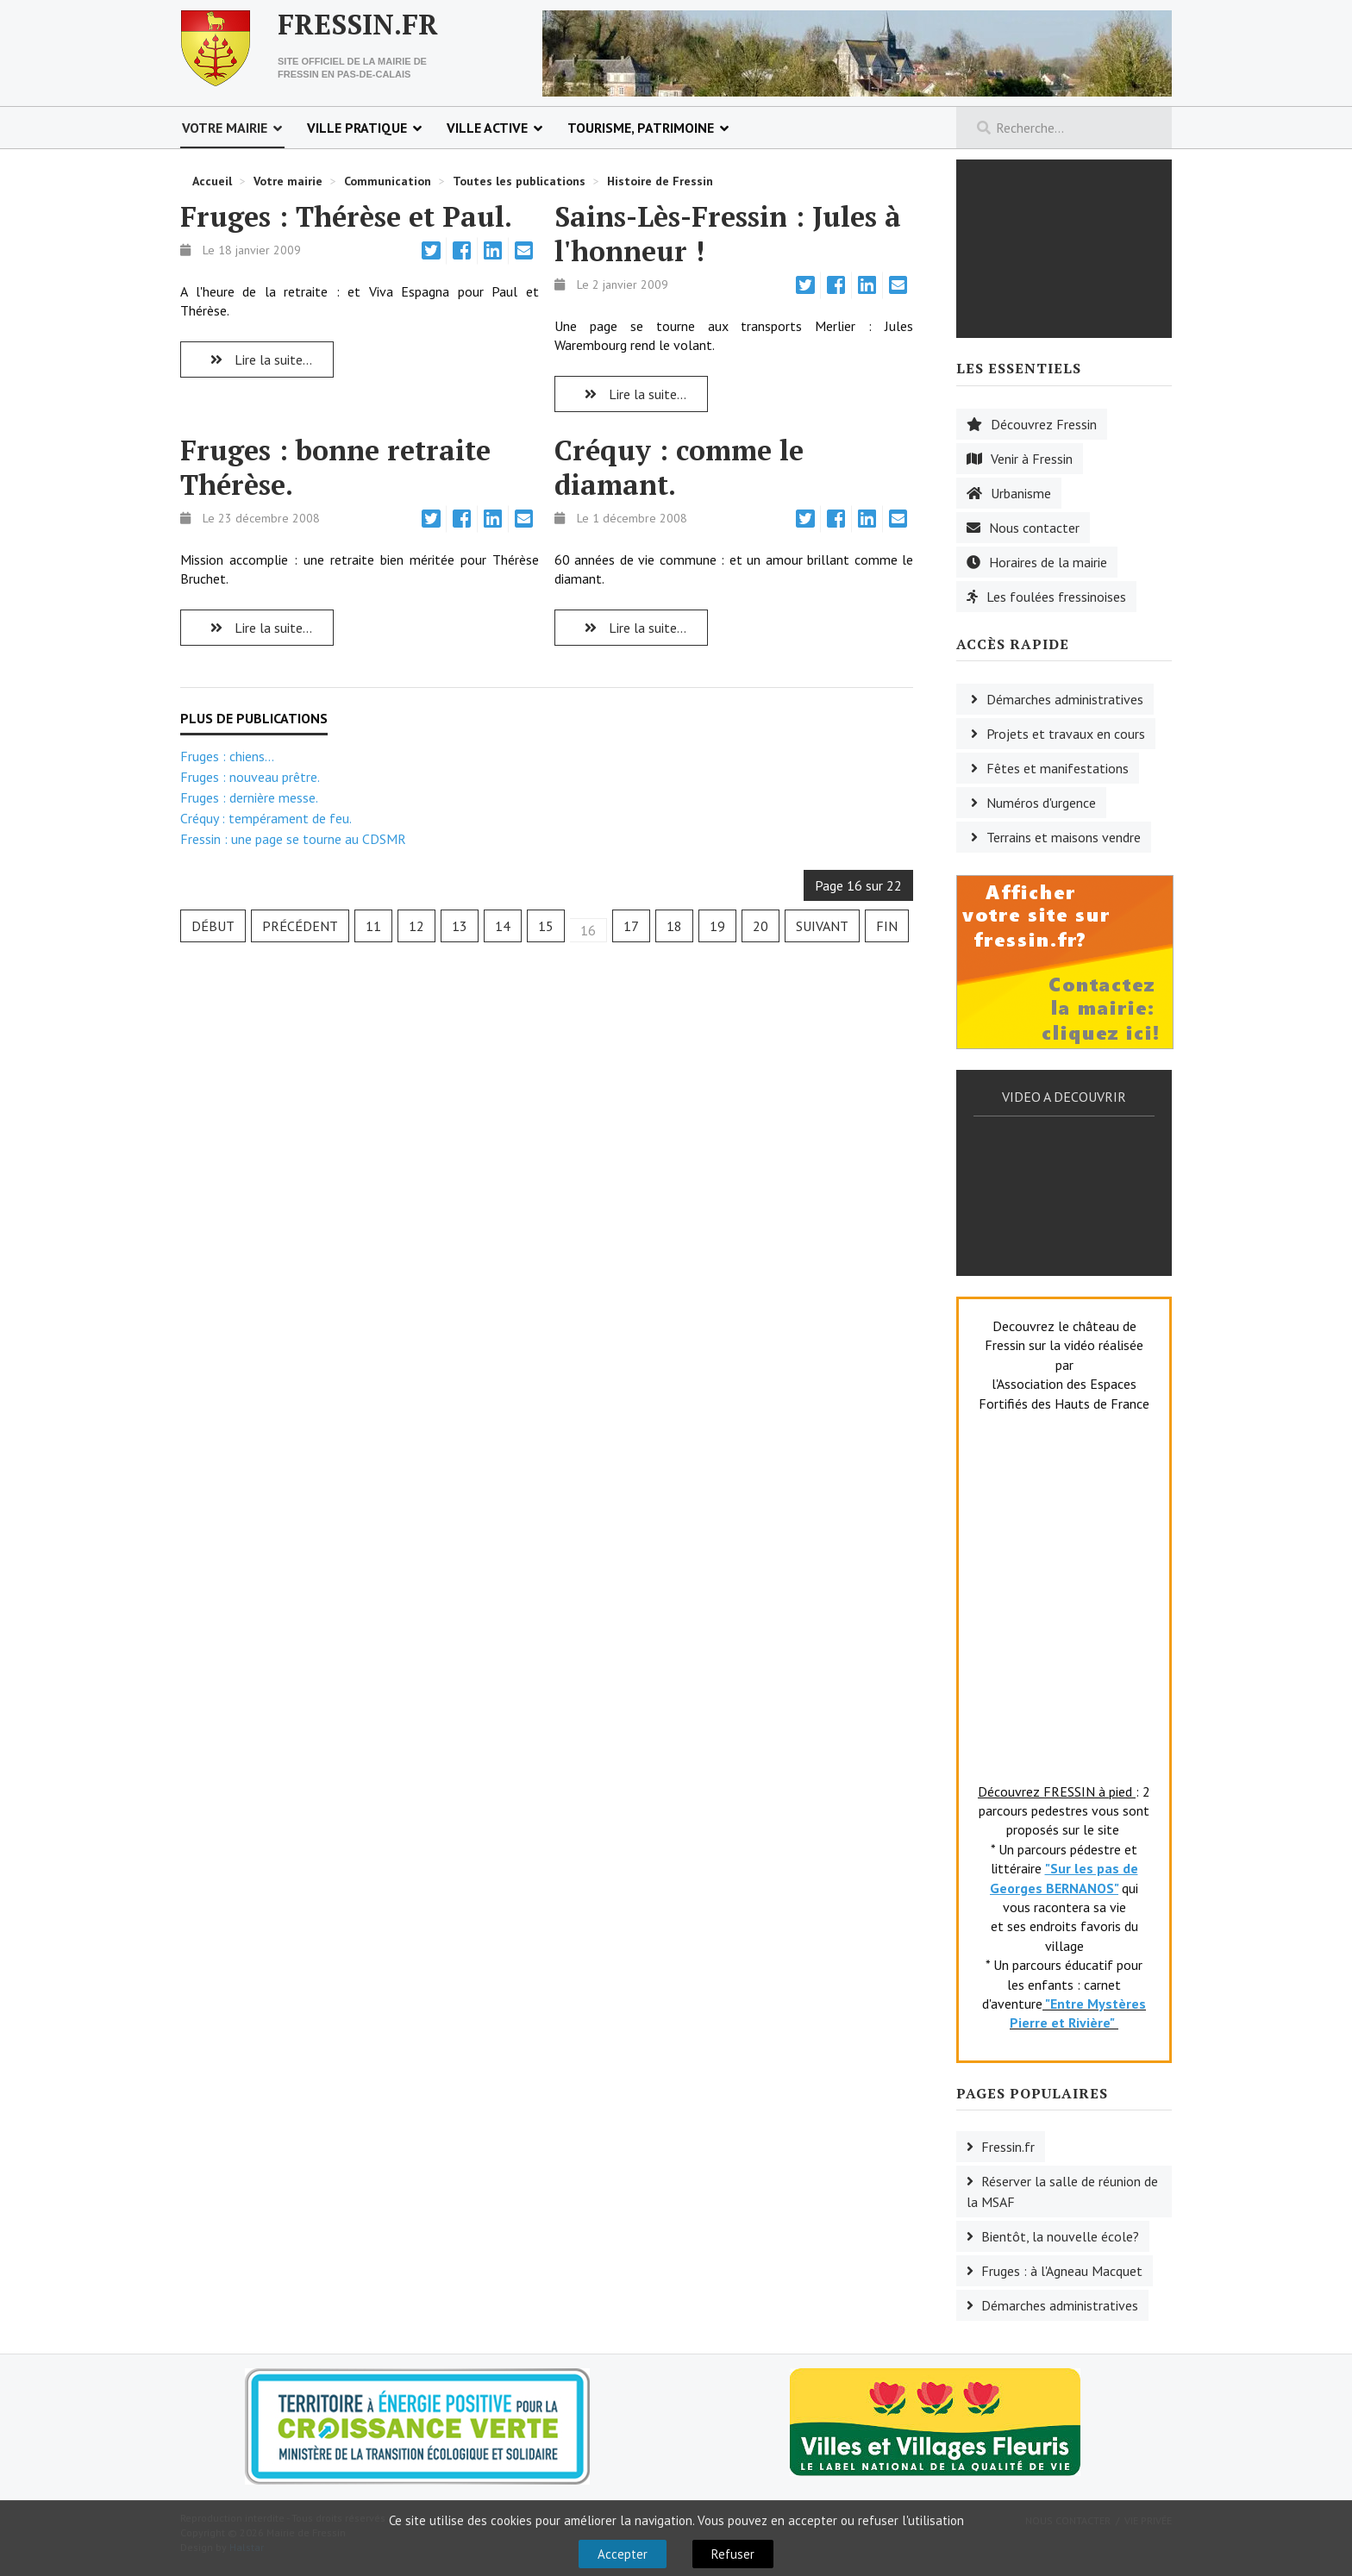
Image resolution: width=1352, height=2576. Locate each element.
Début (213, 926)
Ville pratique (357, 127)
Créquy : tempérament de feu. (266, 818)
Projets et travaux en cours (1065, 733)
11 (373, 926)
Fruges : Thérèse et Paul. (346, 216)
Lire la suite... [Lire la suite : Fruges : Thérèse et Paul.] (257, 359)
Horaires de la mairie (1048, 562)
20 (760, 926)
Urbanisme (1021, 493)
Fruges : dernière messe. (249, 797)
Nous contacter (1034, 527)
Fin (887, 926)
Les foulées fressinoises (1056, 596)
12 (416, 926)
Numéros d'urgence (1041, 802)
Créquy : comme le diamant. (679, 467)
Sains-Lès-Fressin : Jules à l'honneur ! (727, 233)
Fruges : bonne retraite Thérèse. (335, 467)
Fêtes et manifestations (1057, 768)
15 (546, 926)
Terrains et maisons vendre (1063, 837)
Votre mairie (224, 127)
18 (674, 926)
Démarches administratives (1064, 699)
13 (459, 926)
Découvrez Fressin (1044, 424)
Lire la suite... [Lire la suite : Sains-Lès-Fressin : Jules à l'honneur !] (631, 394)
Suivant (822, 926)
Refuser (732, 2554)
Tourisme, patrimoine (640, 127)
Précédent (300, 926)
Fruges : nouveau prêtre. (250, 776)
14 (502, 926)
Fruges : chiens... (227, 756)
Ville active (487, 127)
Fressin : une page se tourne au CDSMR (293, 838)
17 (631, 926)
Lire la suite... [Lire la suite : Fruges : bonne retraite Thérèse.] (257, 627)
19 (717, 926)
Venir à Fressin (1032, 458)
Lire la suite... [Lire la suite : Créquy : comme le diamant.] (631, 627)
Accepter (623, 2554)
